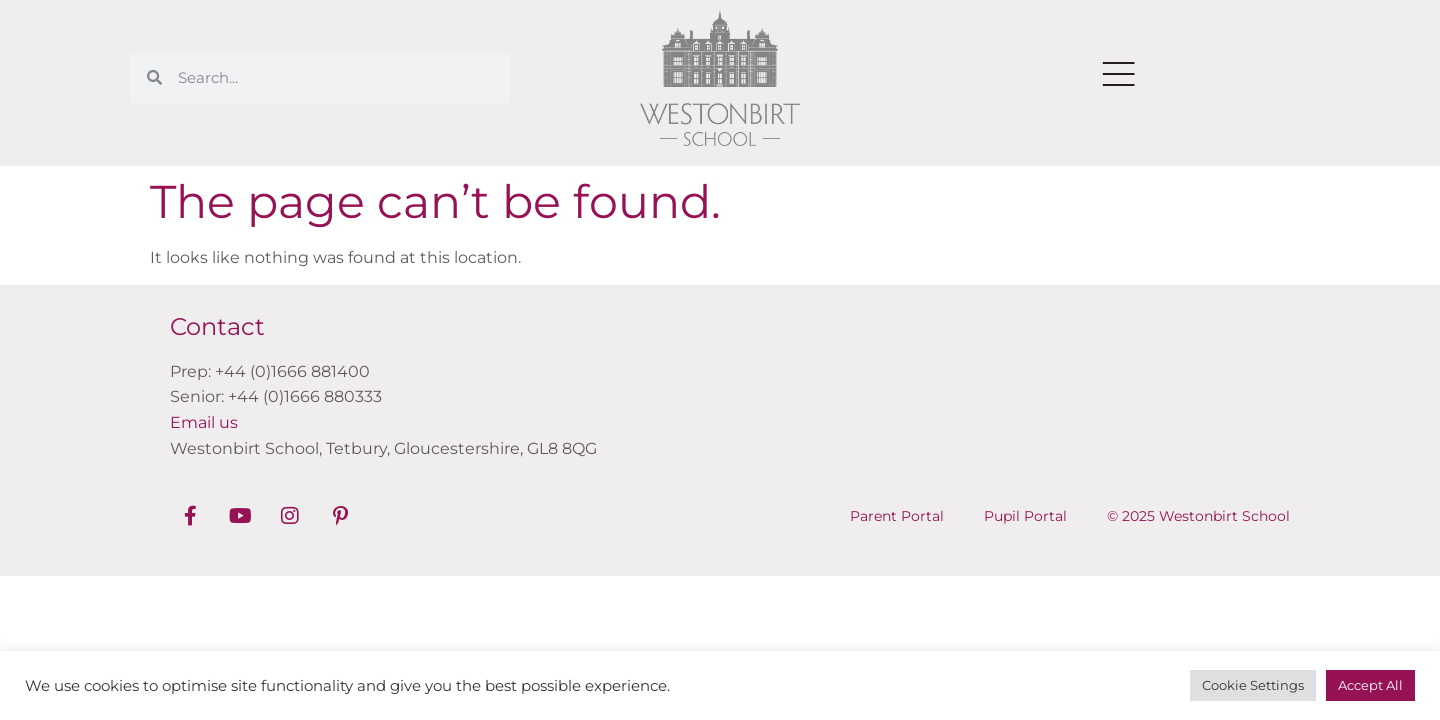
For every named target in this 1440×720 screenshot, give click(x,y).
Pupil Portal (1025, 516)
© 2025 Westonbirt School (1198, 516)
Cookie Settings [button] (1253, 685)
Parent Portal (897, 516)
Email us (204, 422)
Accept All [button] (1370, 685)
